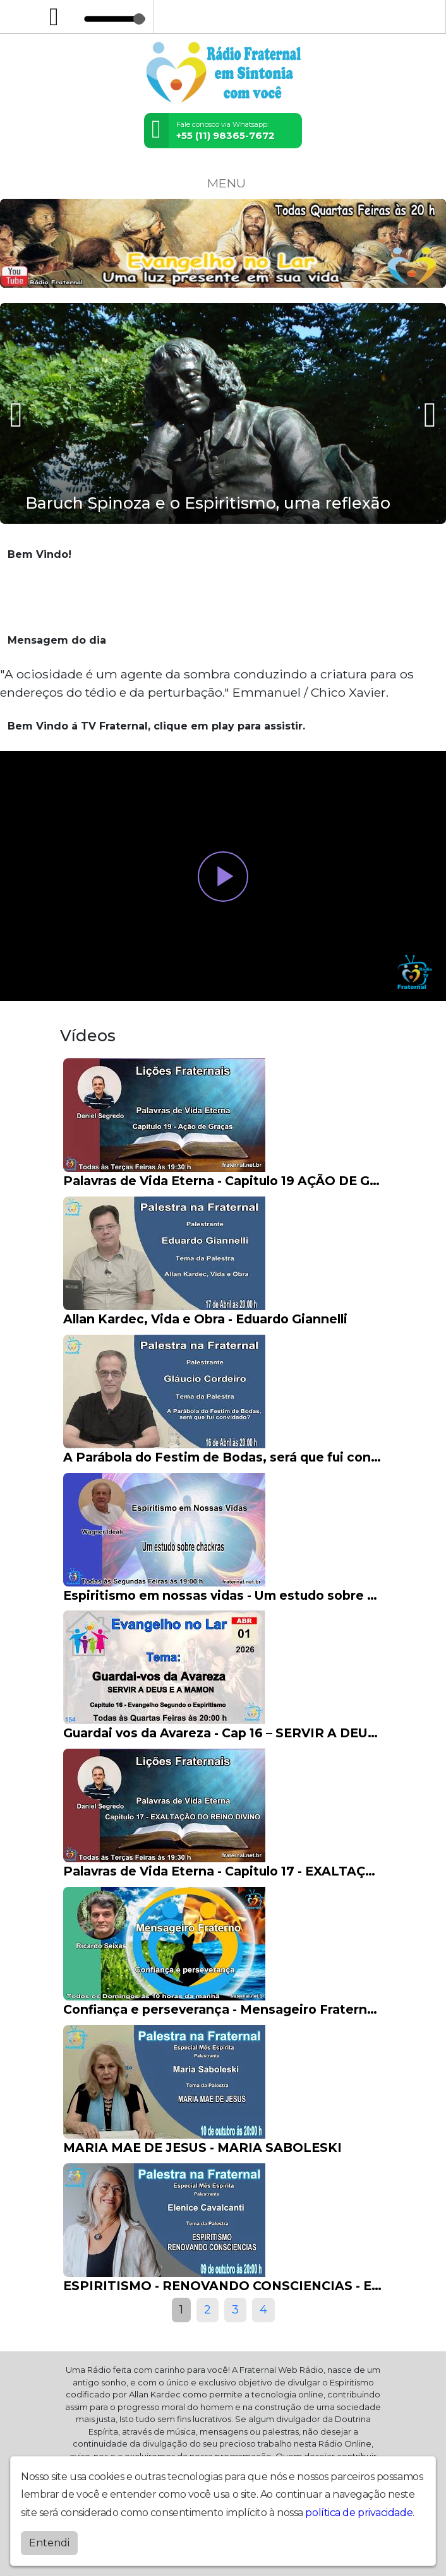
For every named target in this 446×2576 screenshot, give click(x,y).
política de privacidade (359, 2513)
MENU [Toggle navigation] (223, 183)
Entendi (49, 2543)
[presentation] (17, 414)
